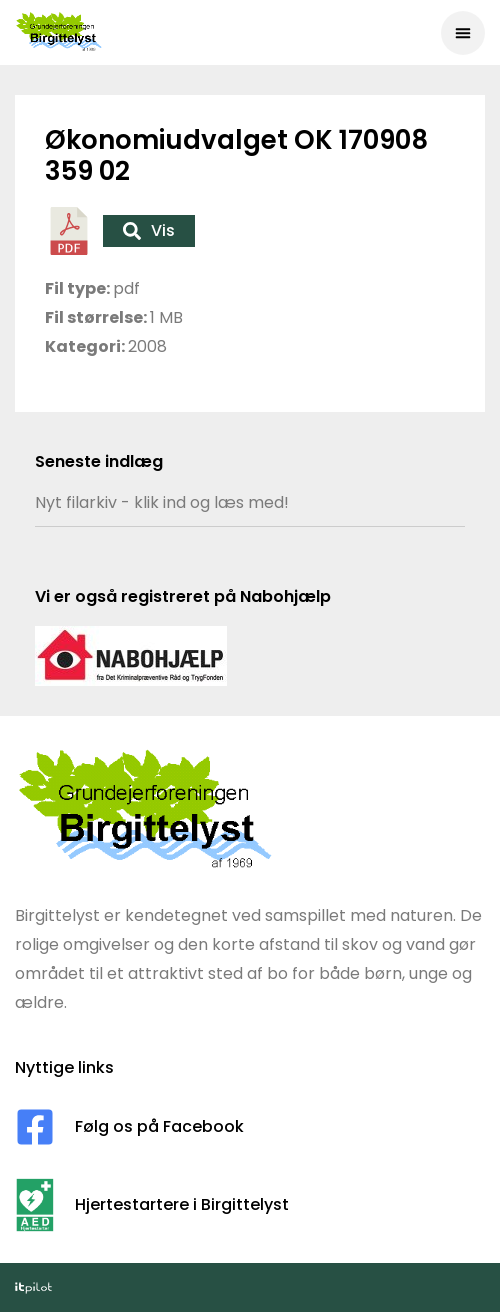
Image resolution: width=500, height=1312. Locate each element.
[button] (463, 33)
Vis (149, 230)
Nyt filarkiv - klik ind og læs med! (162, 502)
